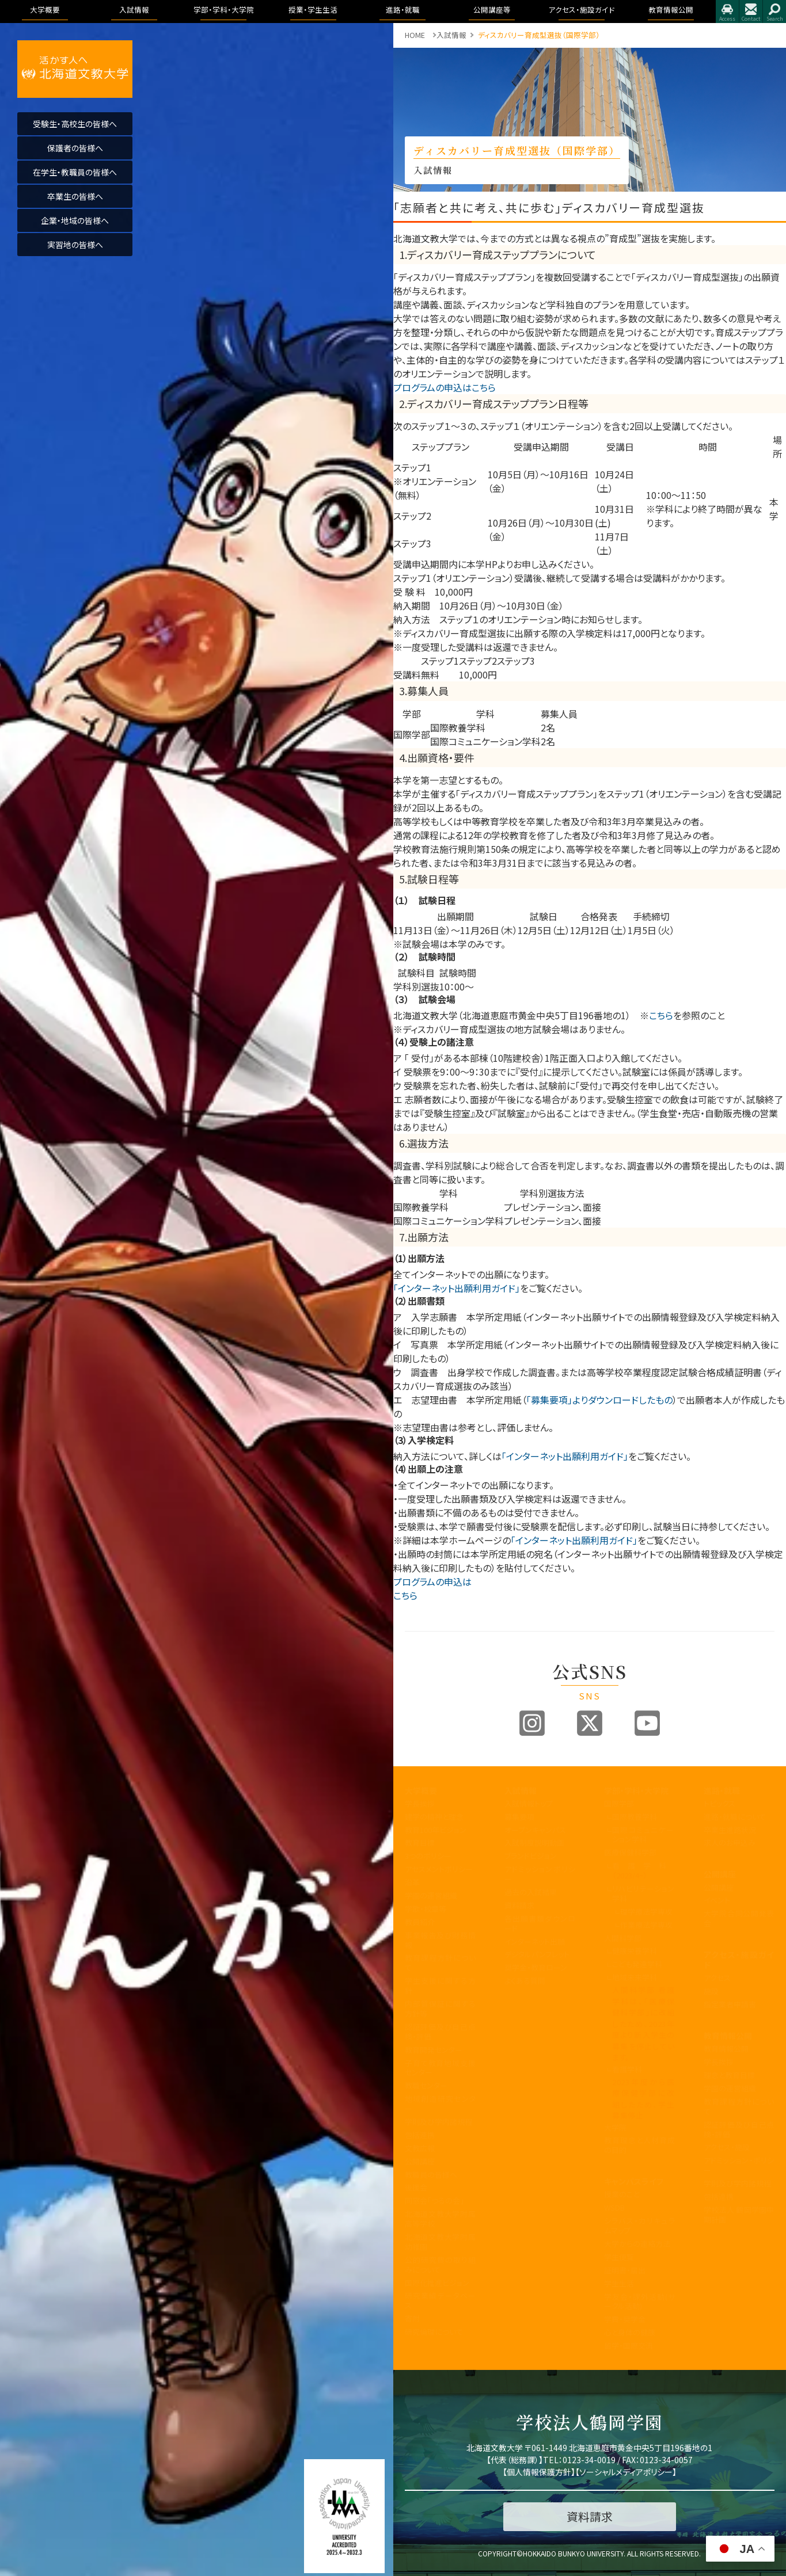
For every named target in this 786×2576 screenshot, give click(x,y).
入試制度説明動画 (534, 1842)
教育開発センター (433, 2049)
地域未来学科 (634, 1977)
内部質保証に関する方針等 (440, 2008)
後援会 (416, 2187)
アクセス (727, 11)
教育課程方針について (440, 1962)
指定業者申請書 (730, 2004)
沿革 (412, 1882)
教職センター (426, 2085)
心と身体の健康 (629, 2332)
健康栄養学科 (634, 1950)
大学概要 (421, 1790)
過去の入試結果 (530, 1892)
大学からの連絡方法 (637, 2243)
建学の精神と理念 (434, 1816)
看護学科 (643, 1870)
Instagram (532, 1723)
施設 (711, 1991)
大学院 (615, 2127)
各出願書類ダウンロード (539, 1923)
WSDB (614, 2207)
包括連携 (420, 2134)
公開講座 (420, 2161)
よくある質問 (524, 1980)
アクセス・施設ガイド (739, 1960)
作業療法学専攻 (646, 1924)
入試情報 (520, 1790)
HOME (415, 34)
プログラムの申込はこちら (444, 387)
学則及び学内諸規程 (438, 2121)
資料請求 (519, 1905)
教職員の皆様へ (431, 2174)
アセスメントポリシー (439, 1869)
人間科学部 (622, 1938)
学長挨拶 (420, 1803)
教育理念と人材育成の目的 (639, 2145)
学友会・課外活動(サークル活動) (639, 2301)
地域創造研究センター (440, 2103)
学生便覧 (619, 2256)
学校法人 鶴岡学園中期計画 (739, 2214)
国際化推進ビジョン (437, 2282)
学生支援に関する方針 (440, 1985)
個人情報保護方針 (539, 2472)
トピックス (719, 1803)
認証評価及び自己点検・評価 (440, 2031)
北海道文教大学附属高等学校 (440, 2218)
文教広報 (420, 2148)
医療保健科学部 (630, 1852)
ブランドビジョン (530, 1855)
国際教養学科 (634, 1816)
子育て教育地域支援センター (440, 2067)
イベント (717, 1900)
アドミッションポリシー (539, 1874)
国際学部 (619, 1803)
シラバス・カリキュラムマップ (639, 2225)
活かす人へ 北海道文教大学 (74, 69)
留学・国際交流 (628, 2345)
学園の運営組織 (431, 1895)
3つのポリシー (428, 1855)
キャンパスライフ (633, 2181)
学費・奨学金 (624, 2319)
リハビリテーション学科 (643, 1893)
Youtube (647, 1723)
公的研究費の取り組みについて (440, 2264)
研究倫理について (434, 2331)
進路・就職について (735, 1816)
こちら (661, 1015)
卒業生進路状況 (730, 1829)
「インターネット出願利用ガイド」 (456, 1288)
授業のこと (621, 2194)
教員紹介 (420, 1921)
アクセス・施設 (727, 2146)
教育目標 (420, 1842)
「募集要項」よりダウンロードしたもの (599, 1400)
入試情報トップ (528, 1803)
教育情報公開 (728, 2035)
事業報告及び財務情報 (440, 1940)
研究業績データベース (440, 2300)
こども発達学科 (637, 1963)
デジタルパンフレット (536, 1954)
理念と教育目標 (729, 2075)
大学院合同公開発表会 (739, 1918)
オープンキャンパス (535, 1829)
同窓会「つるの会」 (434, 2200)
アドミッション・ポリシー (739, 2165)
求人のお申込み (729, 1842)
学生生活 (619, 2283)
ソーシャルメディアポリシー (626, 2472)
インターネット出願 (534, 1941)
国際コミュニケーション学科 (643, 1834)
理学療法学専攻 (646, 1911)
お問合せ (750, 11)
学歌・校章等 (425, 1908)
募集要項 (519, 1816)
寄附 (412, 2318)
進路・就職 (722, 1790)
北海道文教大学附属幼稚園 (440, 2241)
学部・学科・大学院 (636, 1790)
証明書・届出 (624, 2270)
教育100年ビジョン (435, 1829)
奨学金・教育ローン (535, 1967)
